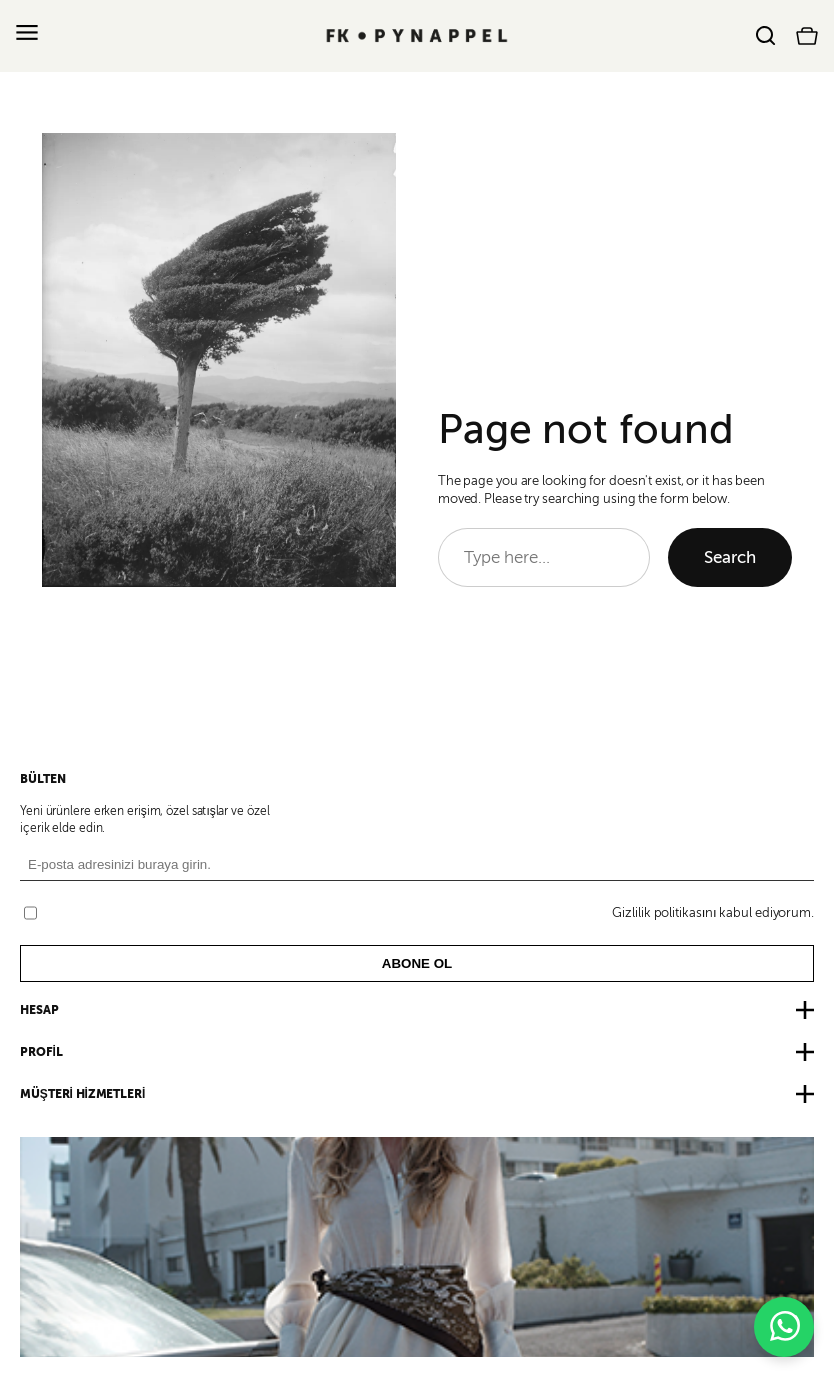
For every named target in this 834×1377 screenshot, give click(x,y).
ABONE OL (417, 963)
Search (730, 557)
